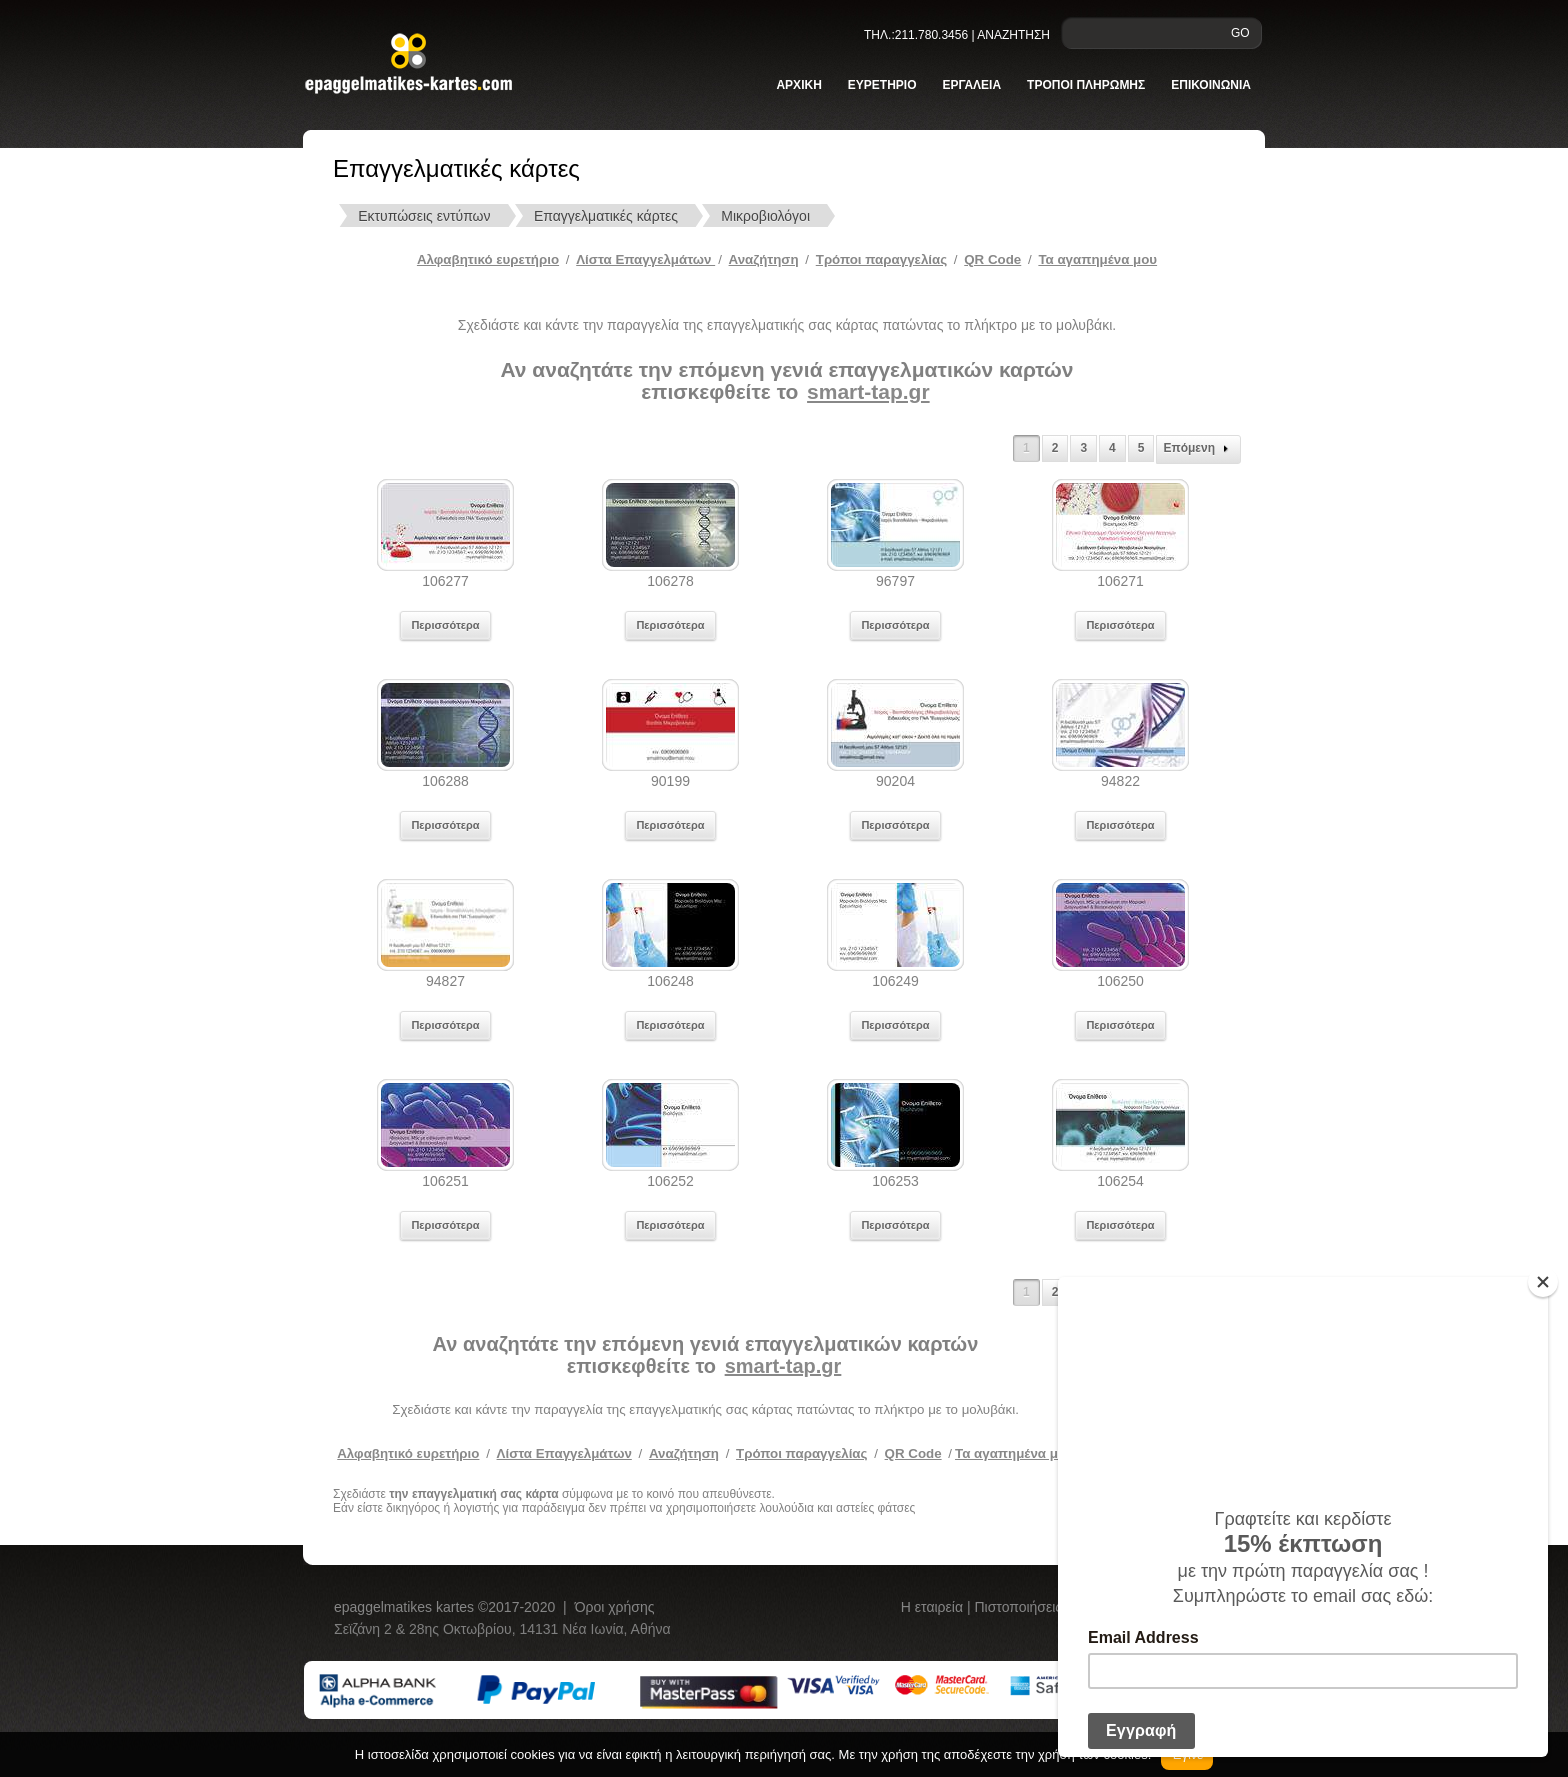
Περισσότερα (445, 625)
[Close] (1543, 1282)
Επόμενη (1198, 449)
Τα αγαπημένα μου (1097, 259)
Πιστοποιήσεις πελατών (1049, 1607)
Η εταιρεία (934, 1607)
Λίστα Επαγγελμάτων (645, 259)
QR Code (992, 259)
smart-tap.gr (868, 391)
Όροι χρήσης (615, 1607)
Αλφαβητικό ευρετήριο (488, 259)
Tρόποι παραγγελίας (881, 259)
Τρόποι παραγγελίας (801, 1453)
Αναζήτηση (764, 259)
